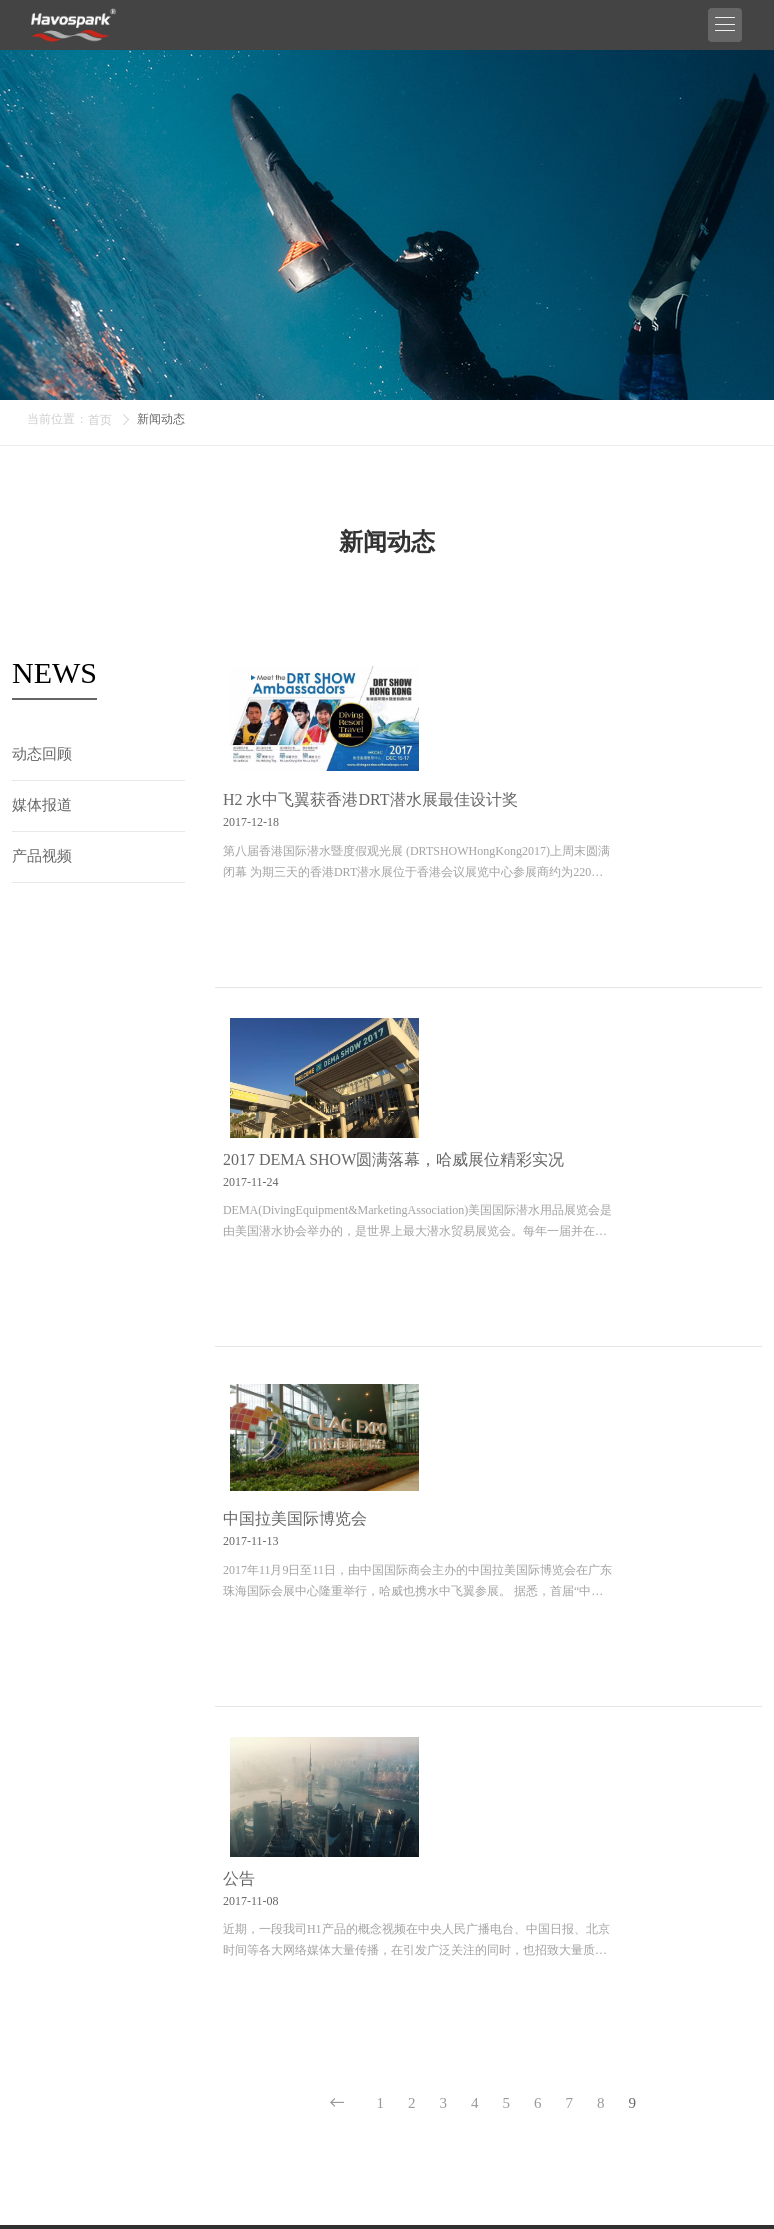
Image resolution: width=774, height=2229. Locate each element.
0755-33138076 (717, 1792)
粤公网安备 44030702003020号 (627, 2189)
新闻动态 (161, 419)
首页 (100, 420)
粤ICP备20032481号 (461, 2189)
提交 (734, 2069)
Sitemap (297, 2207)
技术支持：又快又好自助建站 (409, 2207)
